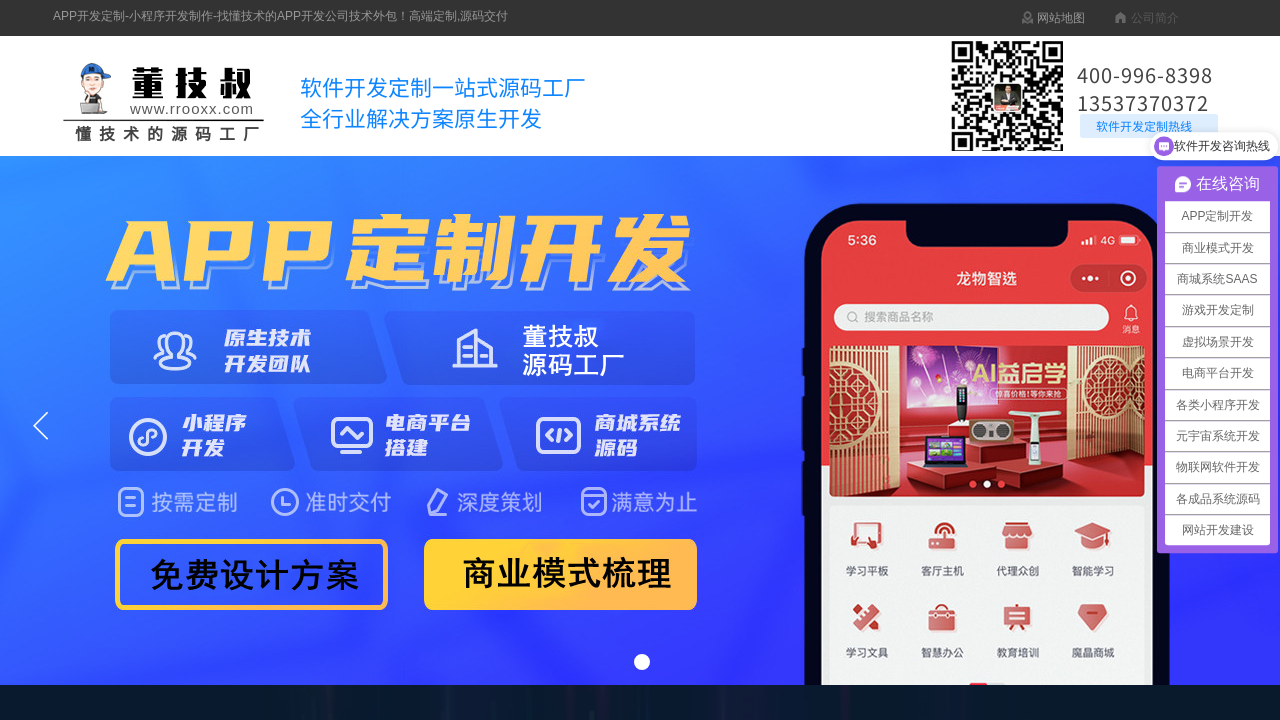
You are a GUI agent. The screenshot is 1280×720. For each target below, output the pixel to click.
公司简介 (1155, 18)
